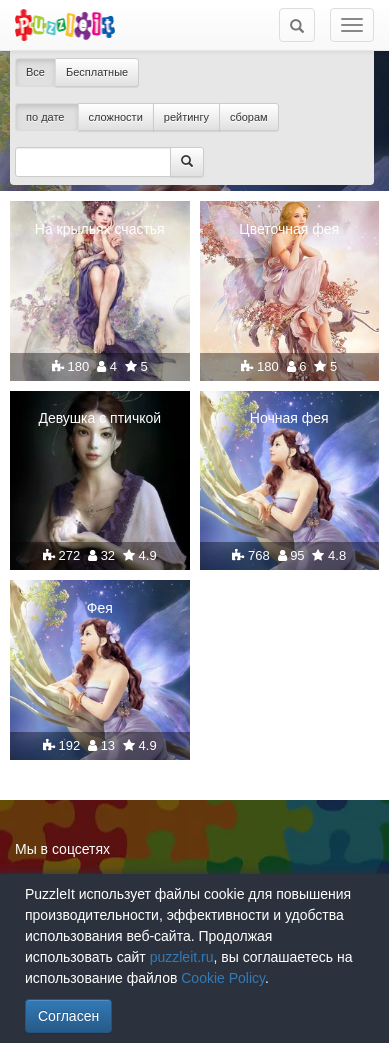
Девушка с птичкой (99, 418)
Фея (100, 608)
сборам (249, 117)
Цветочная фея (289, 229)
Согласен (68, 1016)
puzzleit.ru (182, 957)
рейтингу (186, 117)
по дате (47, 117)
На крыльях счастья (100, 229)
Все (35, 72)
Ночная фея (289, 418)
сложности (116, 117)
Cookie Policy (223, 978)
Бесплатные (97, 72)
